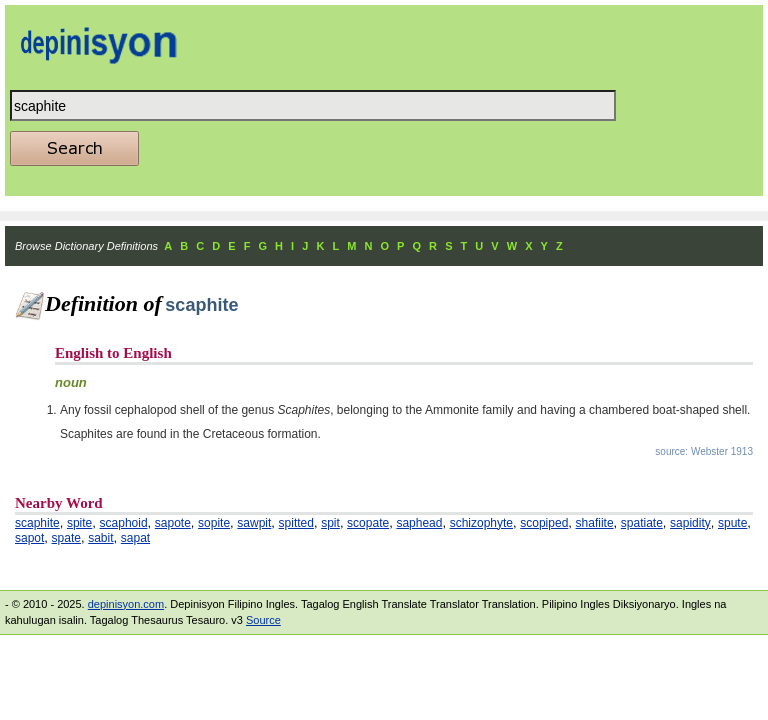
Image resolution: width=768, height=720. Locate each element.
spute (732, 523)
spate (66, 538)
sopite (214, 523)
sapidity (690, 523)
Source (263, 620)
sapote (173, 523)
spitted (296, 523)
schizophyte (481, 523)
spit (330, 523)
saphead (419, 523)
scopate (368, 523)
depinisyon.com (126, 604)
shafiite (595, 523)
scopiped (544, 523)
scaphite (37, 523)
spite (79, 523)
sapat (135, 538)
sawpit (254, 523)
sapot (29, 538)
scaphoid (124, 523)
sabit (100, 538)
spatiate (642, 523)
